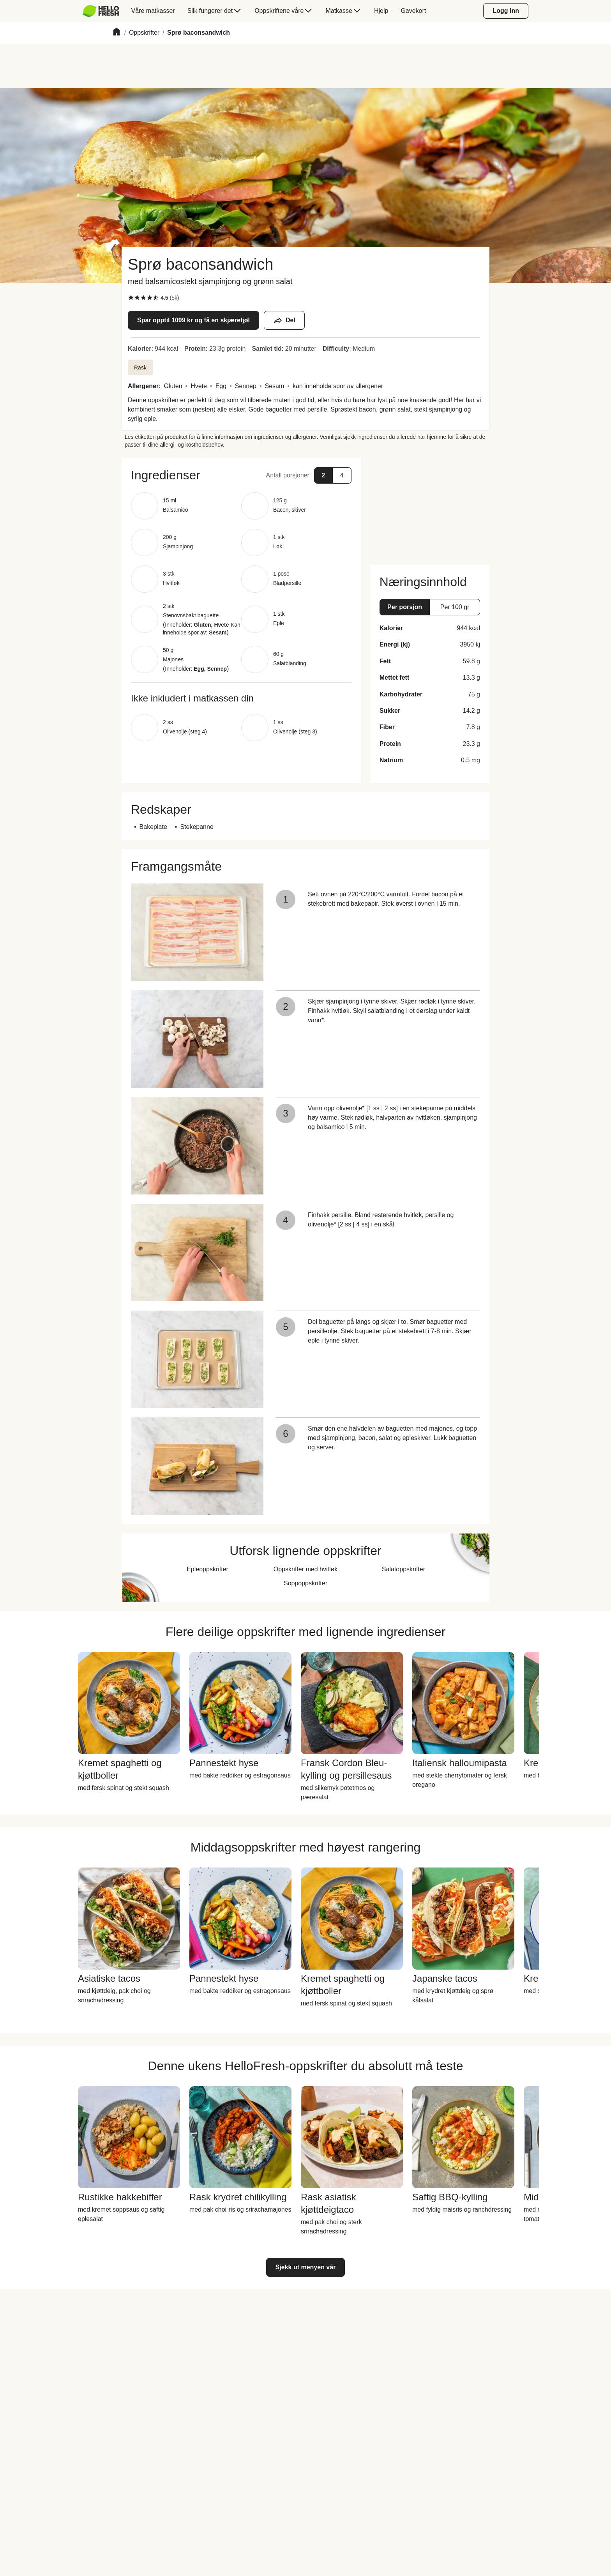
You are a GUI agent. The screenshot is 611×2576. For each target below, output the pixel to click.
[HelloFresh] (101, 11)
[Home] (116, 33)
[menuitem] (104, 11)
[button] (241, 475)
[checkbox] (131, 298)
